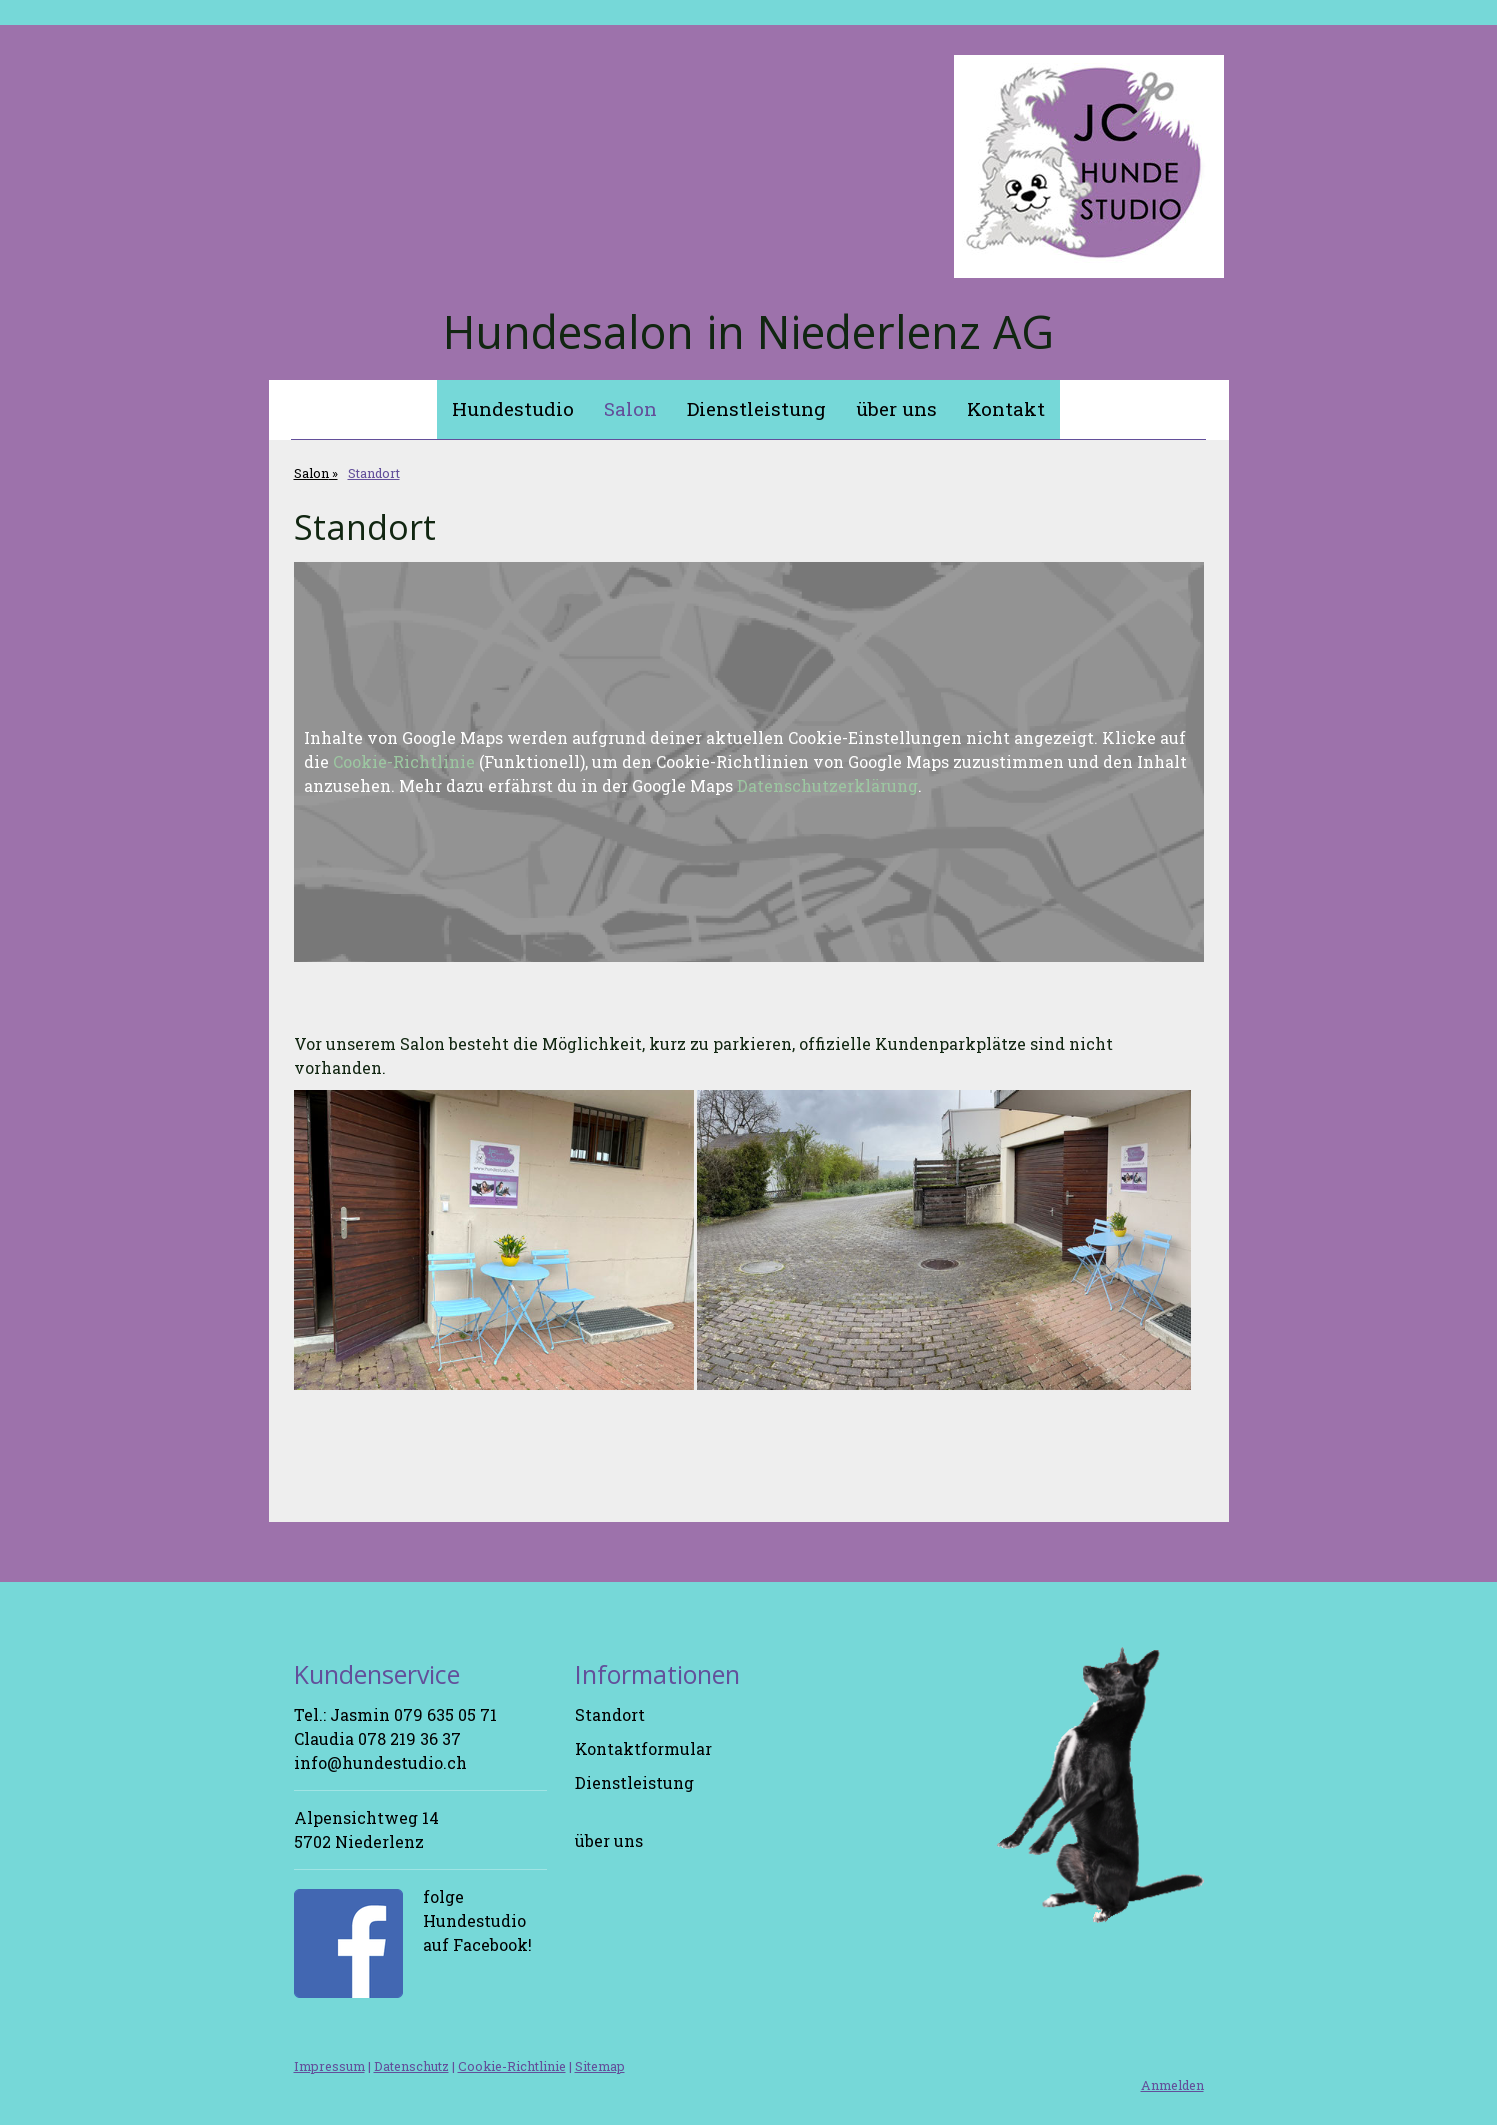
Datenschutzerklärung (827, 785)
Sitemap (600, 2066)
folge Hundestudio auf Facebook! (477, 1920)
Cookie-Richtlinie (404, 761)
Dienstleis (615, 1782)
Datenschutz (411, 2066)
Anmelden (1172, 2085)
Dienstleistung (756, 408)
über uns (896, 408)
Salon (630, 408)
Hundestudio (513, 408)
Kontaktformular (643, 1748)
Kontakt (1006, 408)
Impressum (329, 2066)
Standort (610, 1714)
